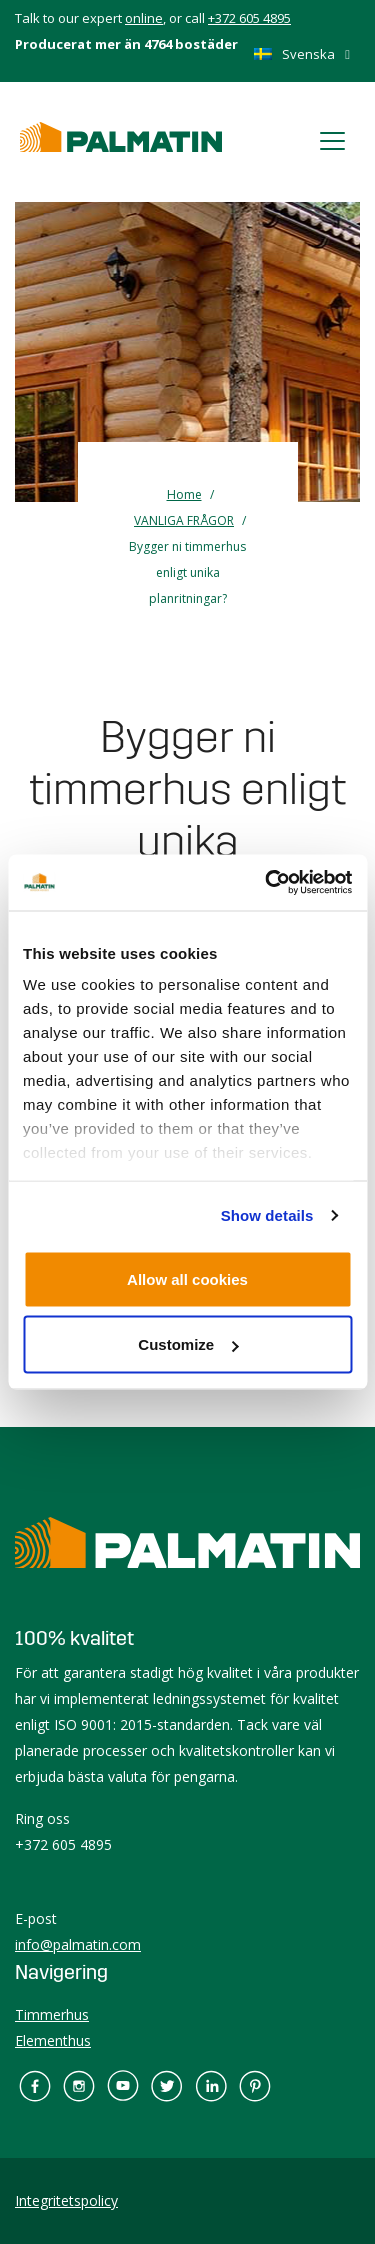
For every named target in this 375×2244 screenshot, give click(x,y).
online (144, 18)
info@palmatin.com (78, 1944)
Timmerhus (52, 2014)
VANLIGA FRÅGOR (184, 520)
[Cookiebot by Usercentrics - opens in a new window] (267, 883)
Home (184, 494)
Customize (188, 1344)
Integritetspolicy (66, 2200)
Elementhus (53, 2040)
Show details (267, 1215)
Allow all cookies (187, 1278)
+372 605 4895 (249, 18)
